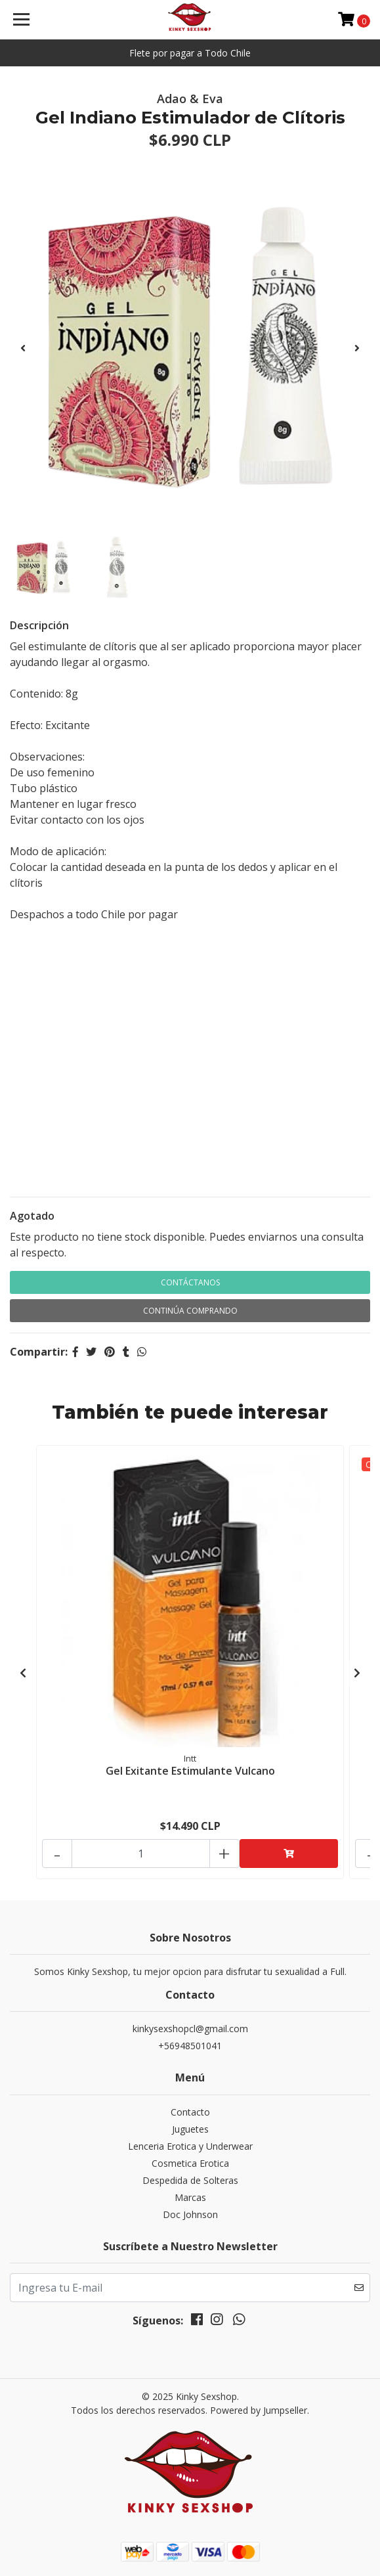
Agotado (32, 1216)
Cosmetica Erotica (190, 2163)
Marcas (190, 2197)
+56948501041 (190, 2045)
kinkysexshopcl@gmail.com (190, 2028)
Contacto (190, 2112)
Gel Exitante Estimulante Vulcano (190, 1771)
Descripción (39, 625)
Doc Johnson (190, 2214)
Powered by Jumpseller (258, 2410)
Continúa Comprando (190, 1310)
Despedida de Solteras (190, 2180)
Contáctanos (190, 1282)
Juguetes (190, 2129)
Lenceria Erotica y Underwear (190, 2146)
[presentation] (23, 348)
